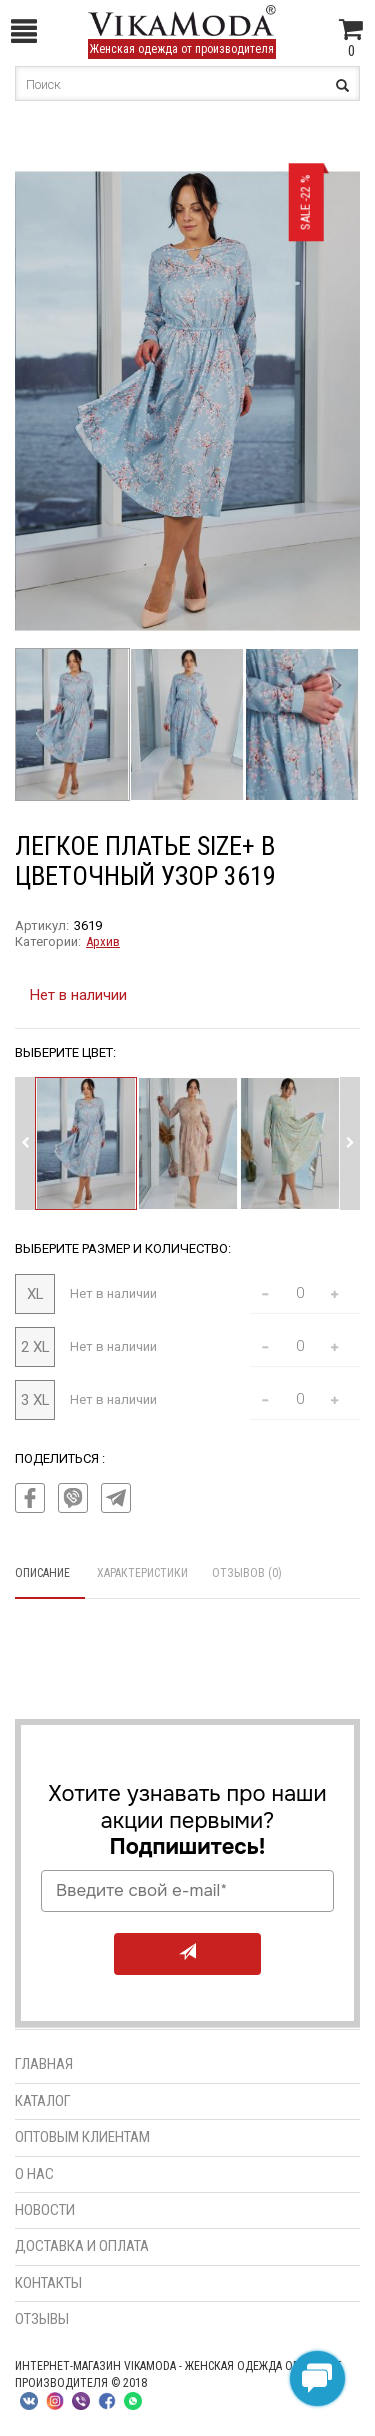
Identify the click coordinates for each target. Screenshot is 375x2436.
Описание (42, 1573)
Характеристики (142, 1573)
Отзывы (42, 2319)
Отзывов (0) (247, 1573)
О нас (34, 2174)
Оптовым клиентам (82, 2137)
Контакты (48, 2283)
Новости (45, 2210)
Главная (44, 2064)
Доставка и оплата (82, 2246)
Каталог (43, 2101)
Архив (103, 941)
